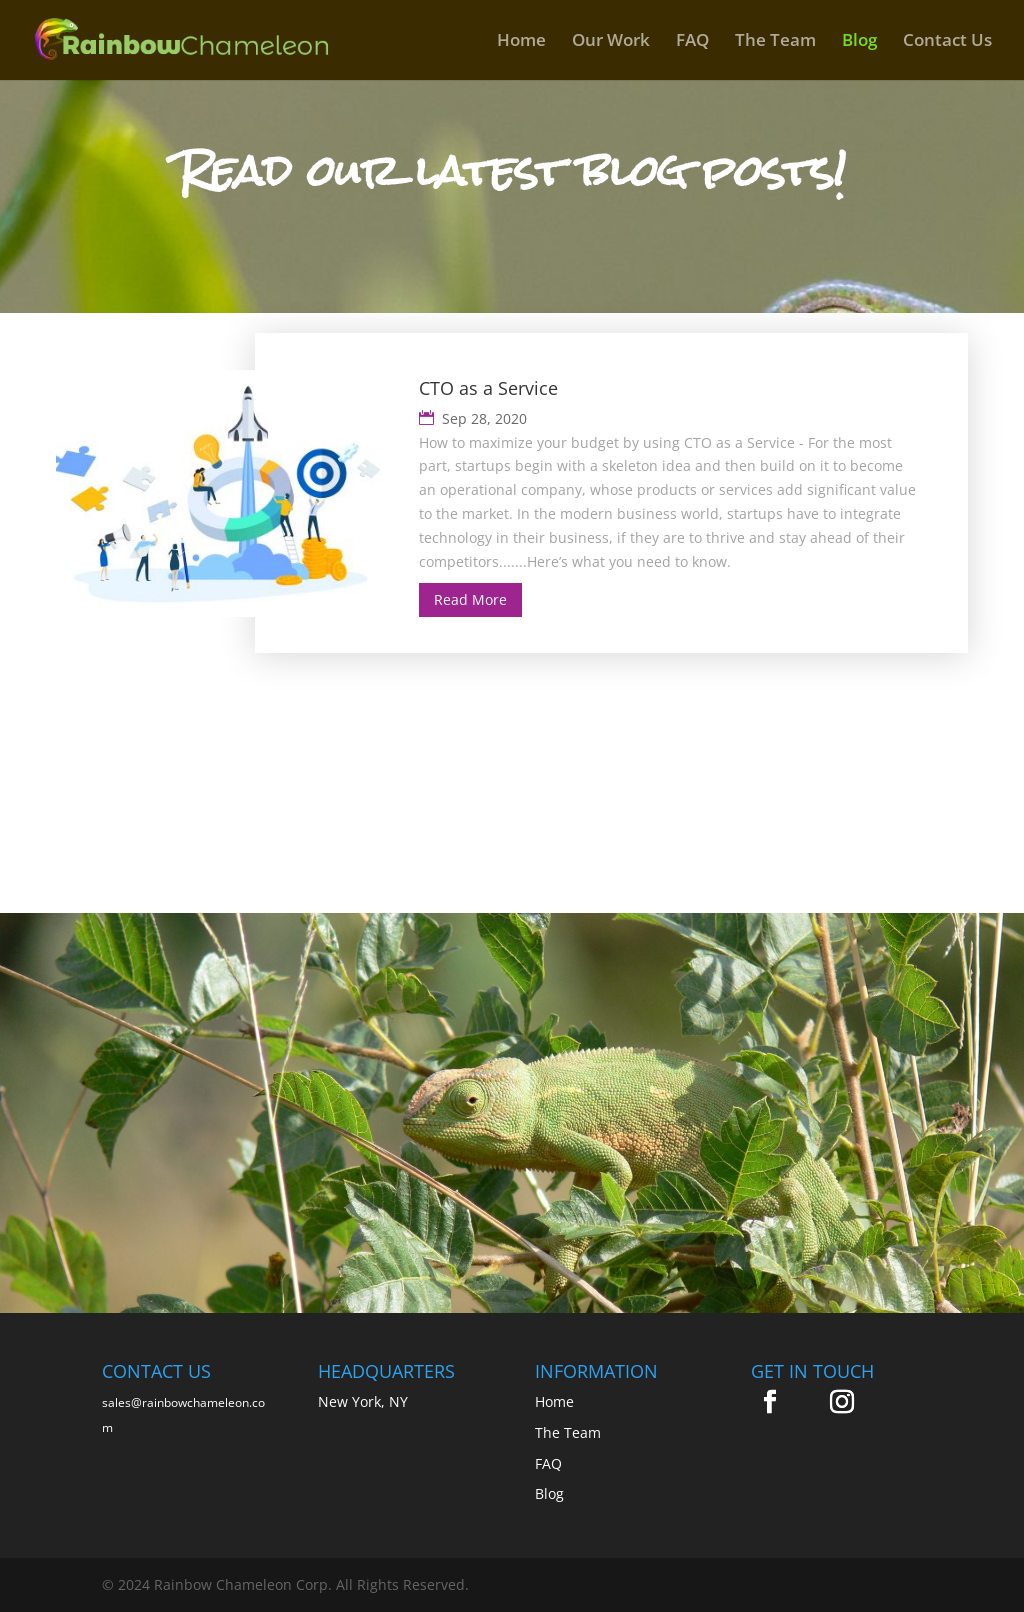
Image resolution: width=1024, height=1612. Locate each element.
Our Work (611, 42)
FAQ (692, 42)
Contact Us (947, 42)
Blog (859, 42)
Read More (470, 599)
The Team (775, 42)
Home (521, 42)
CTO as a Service (488, 388)
